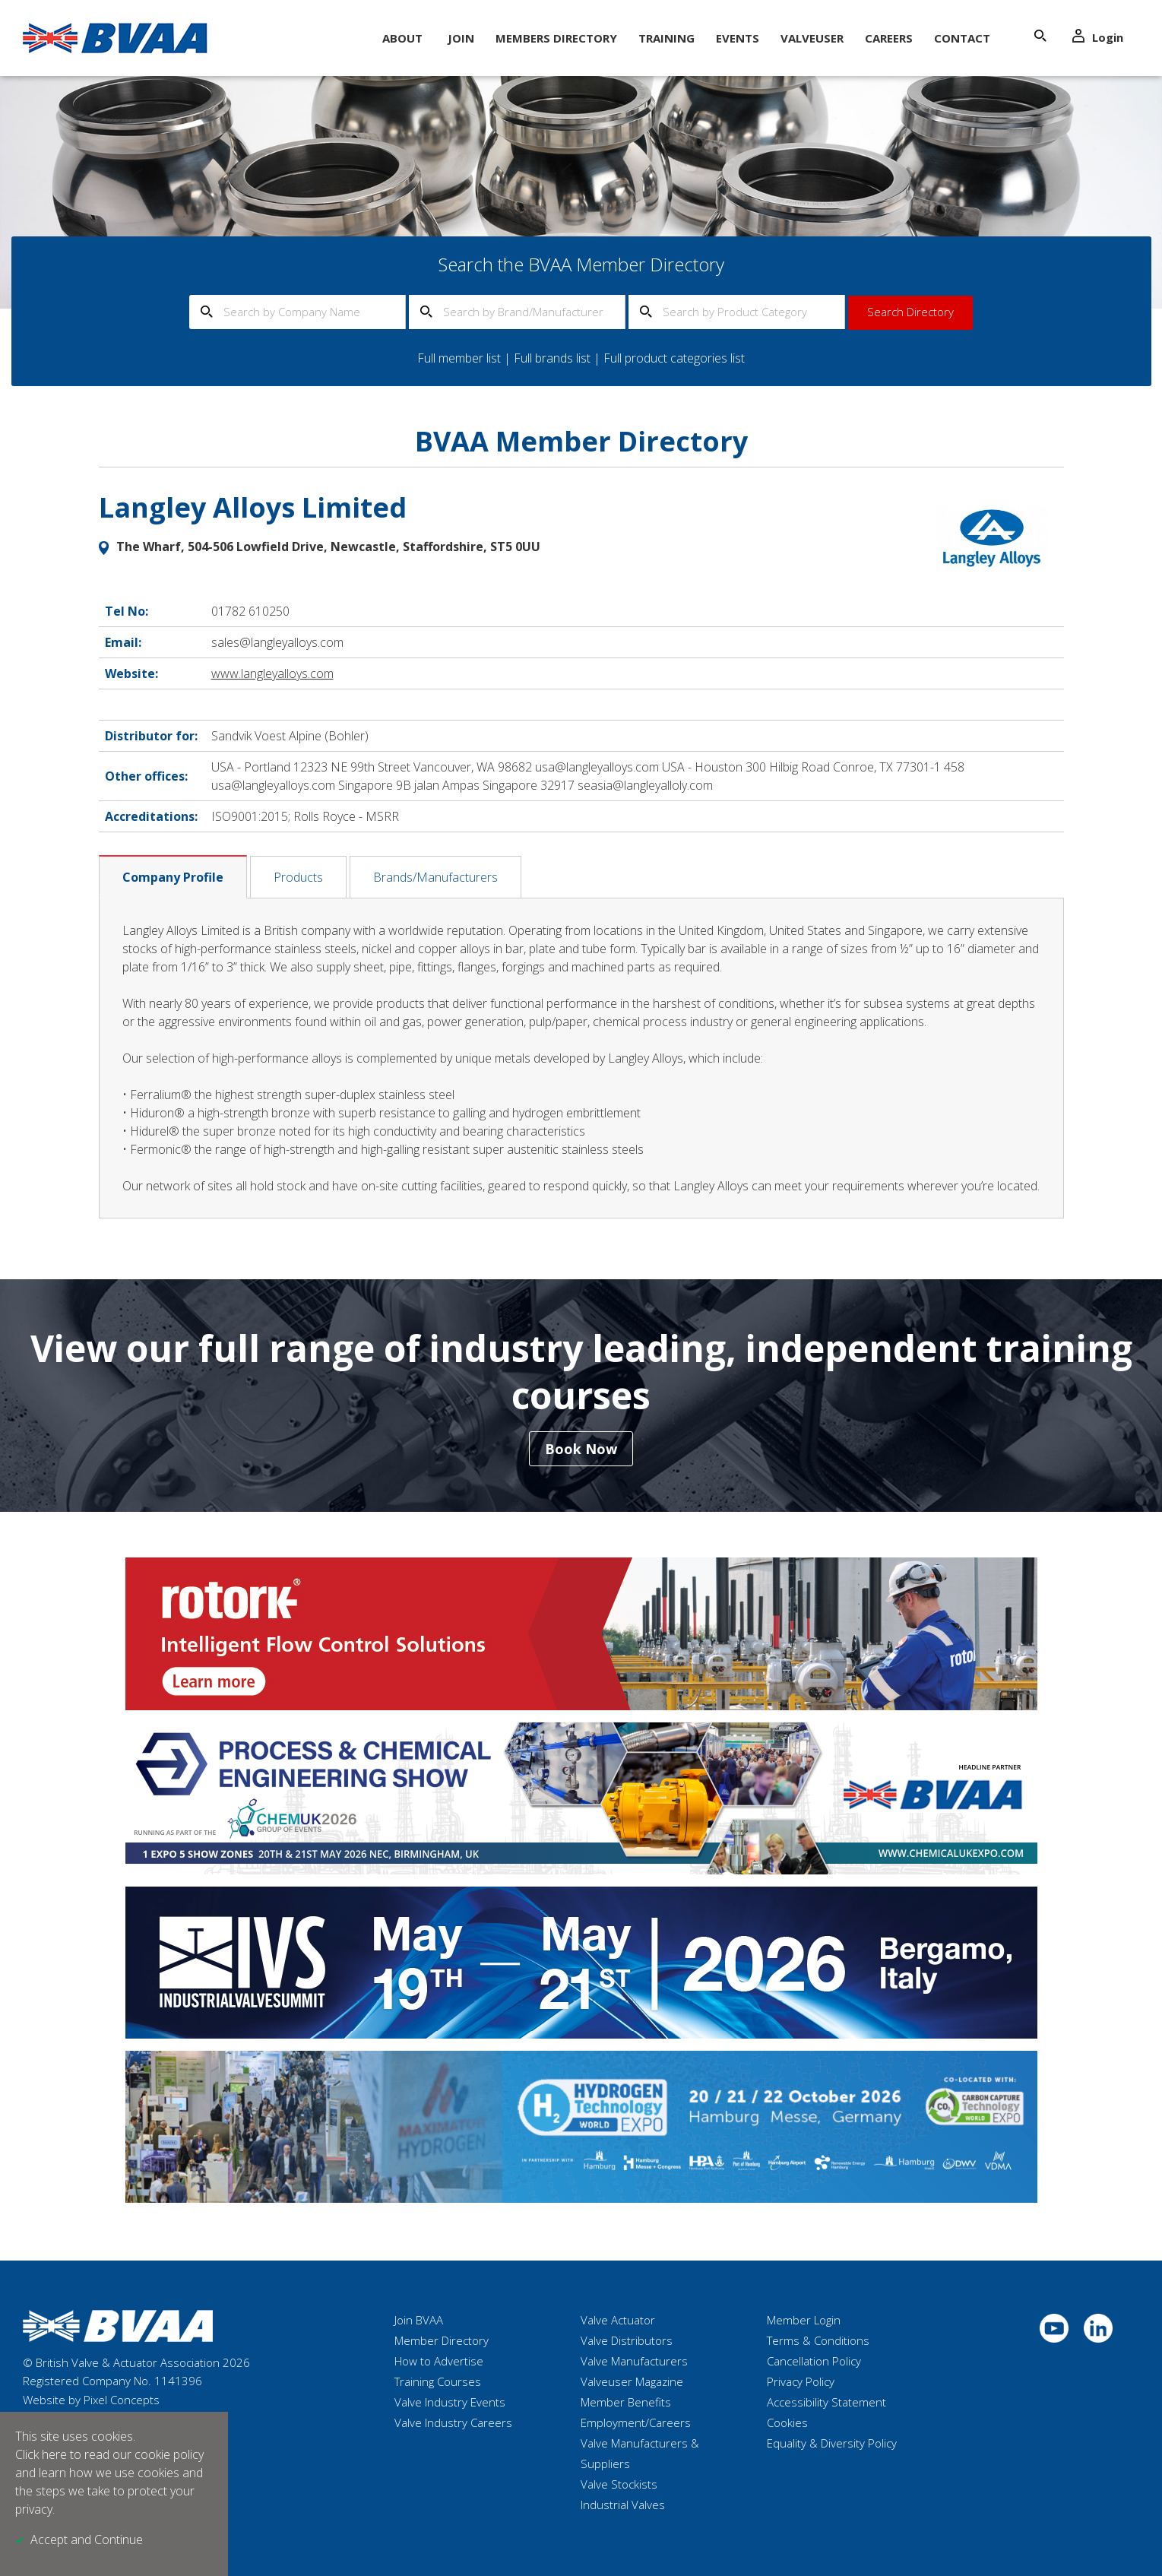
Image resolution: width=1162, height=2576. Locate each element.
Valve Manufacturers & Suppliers (640, 2453)
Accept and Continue (86, 2539)
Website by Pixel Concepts (91, 2399)
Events (737, 38)
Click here (41, 2454)
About (402, 38)
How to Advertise (438, 2360)
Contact (962, 38)
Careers (889, 38)
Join (461, 38)
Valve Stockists (619, 2484)
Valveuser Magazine (632, 2381)
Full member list (459, 358)
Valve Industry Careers (453, 2422)
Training (666, 38)
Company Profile (172, 877)
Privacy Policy (800, 2381)
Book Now (581, 1449)
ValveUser (812, 38)
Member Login (804, 2319)
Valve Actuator (618, 2319)
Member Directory (441, 2340)
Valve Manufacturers (634, 2360)
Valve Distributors (627, 2340)
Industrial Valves (623, 2504)
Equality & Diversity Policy (832, 2443)
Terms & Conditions (818, 2340)
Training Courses (437, 2381)
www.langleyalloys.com (272, 673)
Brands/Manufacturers (435, 877)
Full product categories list (674, 358)
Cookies (787, 2422)
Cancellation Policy (814, 2360)
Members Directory (556, 38)
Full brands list (552, 358)
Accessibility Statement (826, 2402)
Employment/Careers (636, 2422)
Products (298, 877)
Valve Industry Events (449, 2402)
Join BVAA (418, 2319)
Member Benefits (626, 2402)
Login (1097, 37)
